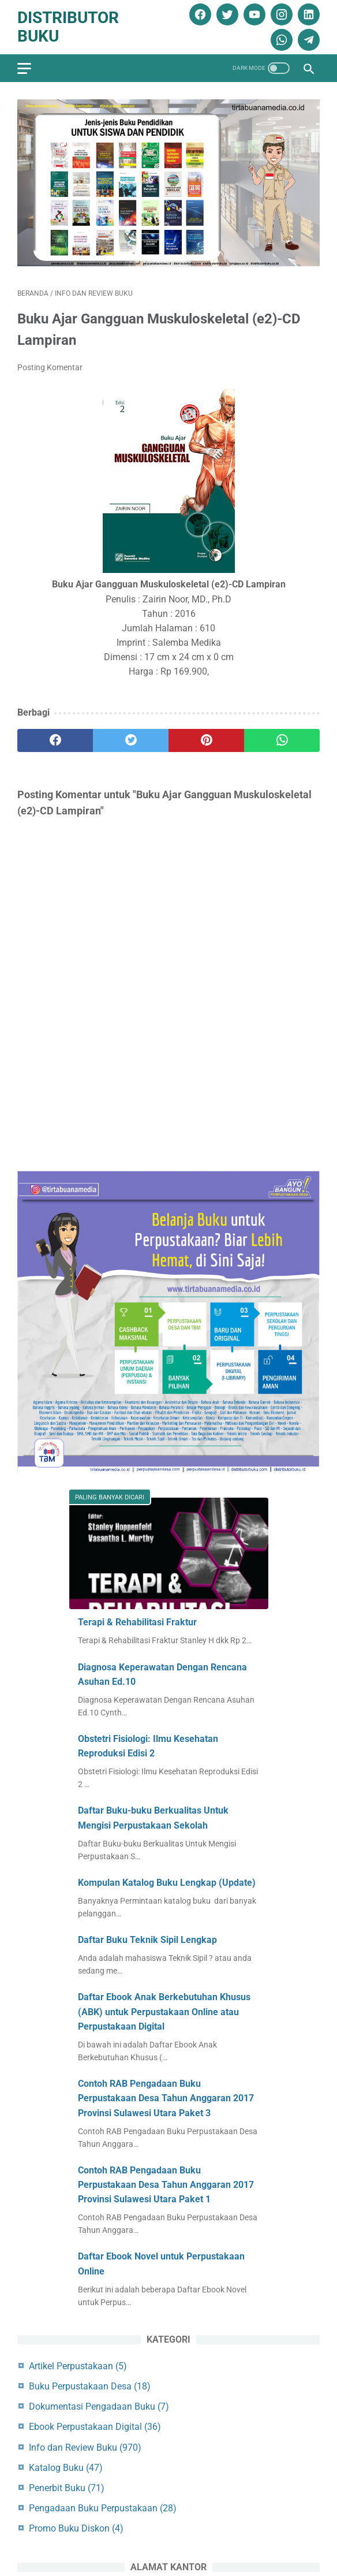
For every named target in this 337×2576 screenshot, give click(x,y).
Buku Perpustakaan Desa (90, 2386)
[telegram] (307, 40)
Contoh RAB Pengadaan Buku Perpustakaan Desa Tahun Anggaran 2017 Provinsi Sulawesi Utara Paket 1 (166, 2185)
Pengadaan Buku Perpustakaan (103, 2508)
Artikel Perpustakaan (78, 2366)
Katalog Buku (66, 2467)
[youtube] (253, 14)
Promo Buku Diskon (76, 2528)
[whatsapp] (280, 40)
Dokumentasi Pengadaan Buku (99, 2406)
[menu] (24, 68)
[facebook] (198, 14)
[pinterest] (206, 740)
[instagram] (280, 14)
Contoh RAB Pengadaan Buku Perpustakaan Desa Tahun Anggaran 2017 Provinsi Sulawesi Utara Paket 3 (166, 2098)
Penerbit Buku (66, 2487)
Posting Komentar (50, 367)
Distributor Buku (68, 27)
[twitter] (226, 14)
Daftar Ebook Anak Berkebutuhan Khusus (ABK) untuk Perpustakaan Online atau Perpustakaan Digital (164, 2012)
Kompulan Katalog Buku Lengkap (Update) (167, 1882)
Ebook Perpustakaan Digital (95, 2427)
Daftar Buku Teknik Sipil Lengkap (147, 1939)
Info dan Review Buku (85, 2447)
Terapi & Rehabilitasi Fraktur (137, 1622)
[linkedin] (307, 14)
